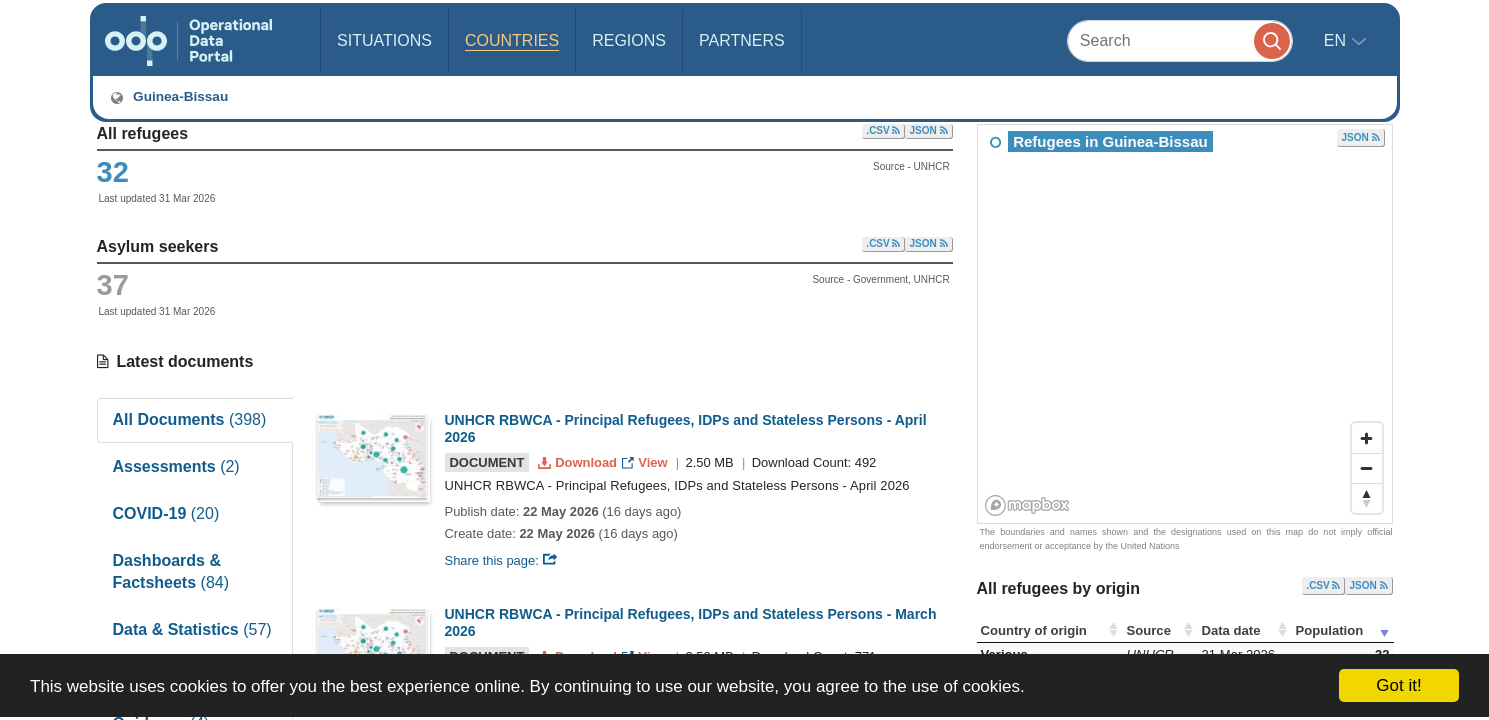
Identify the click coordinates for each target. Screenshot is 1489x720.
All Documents (190, 419)
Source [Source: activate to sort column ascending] (1149, 630)
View (646, 462)
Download (579, 462)
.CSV (883, 130)
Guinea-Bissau (169, 97)
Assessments (176, 466)
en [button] (1337, 40)
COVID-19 (166, 513)
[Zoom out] (1367, 468)
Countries (512, 40)
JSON (928, 130)
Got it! (1398, 685)
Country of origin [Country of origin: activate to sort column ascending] (1034, 630)
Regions (629, 40)
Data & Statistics (192, 629)
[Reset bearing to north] (1367, 498)
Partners (742, 40)
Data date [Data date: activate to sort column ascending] (1231, 630)
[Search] (1180, 40)
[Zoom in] (1367, 438)
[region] (1186, 325)
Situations (384, 40)
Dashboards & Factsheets (171, 572)
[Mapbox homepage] (1027, 505)
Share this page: (502, 560)
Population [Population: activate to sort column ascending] (1330, 630)
